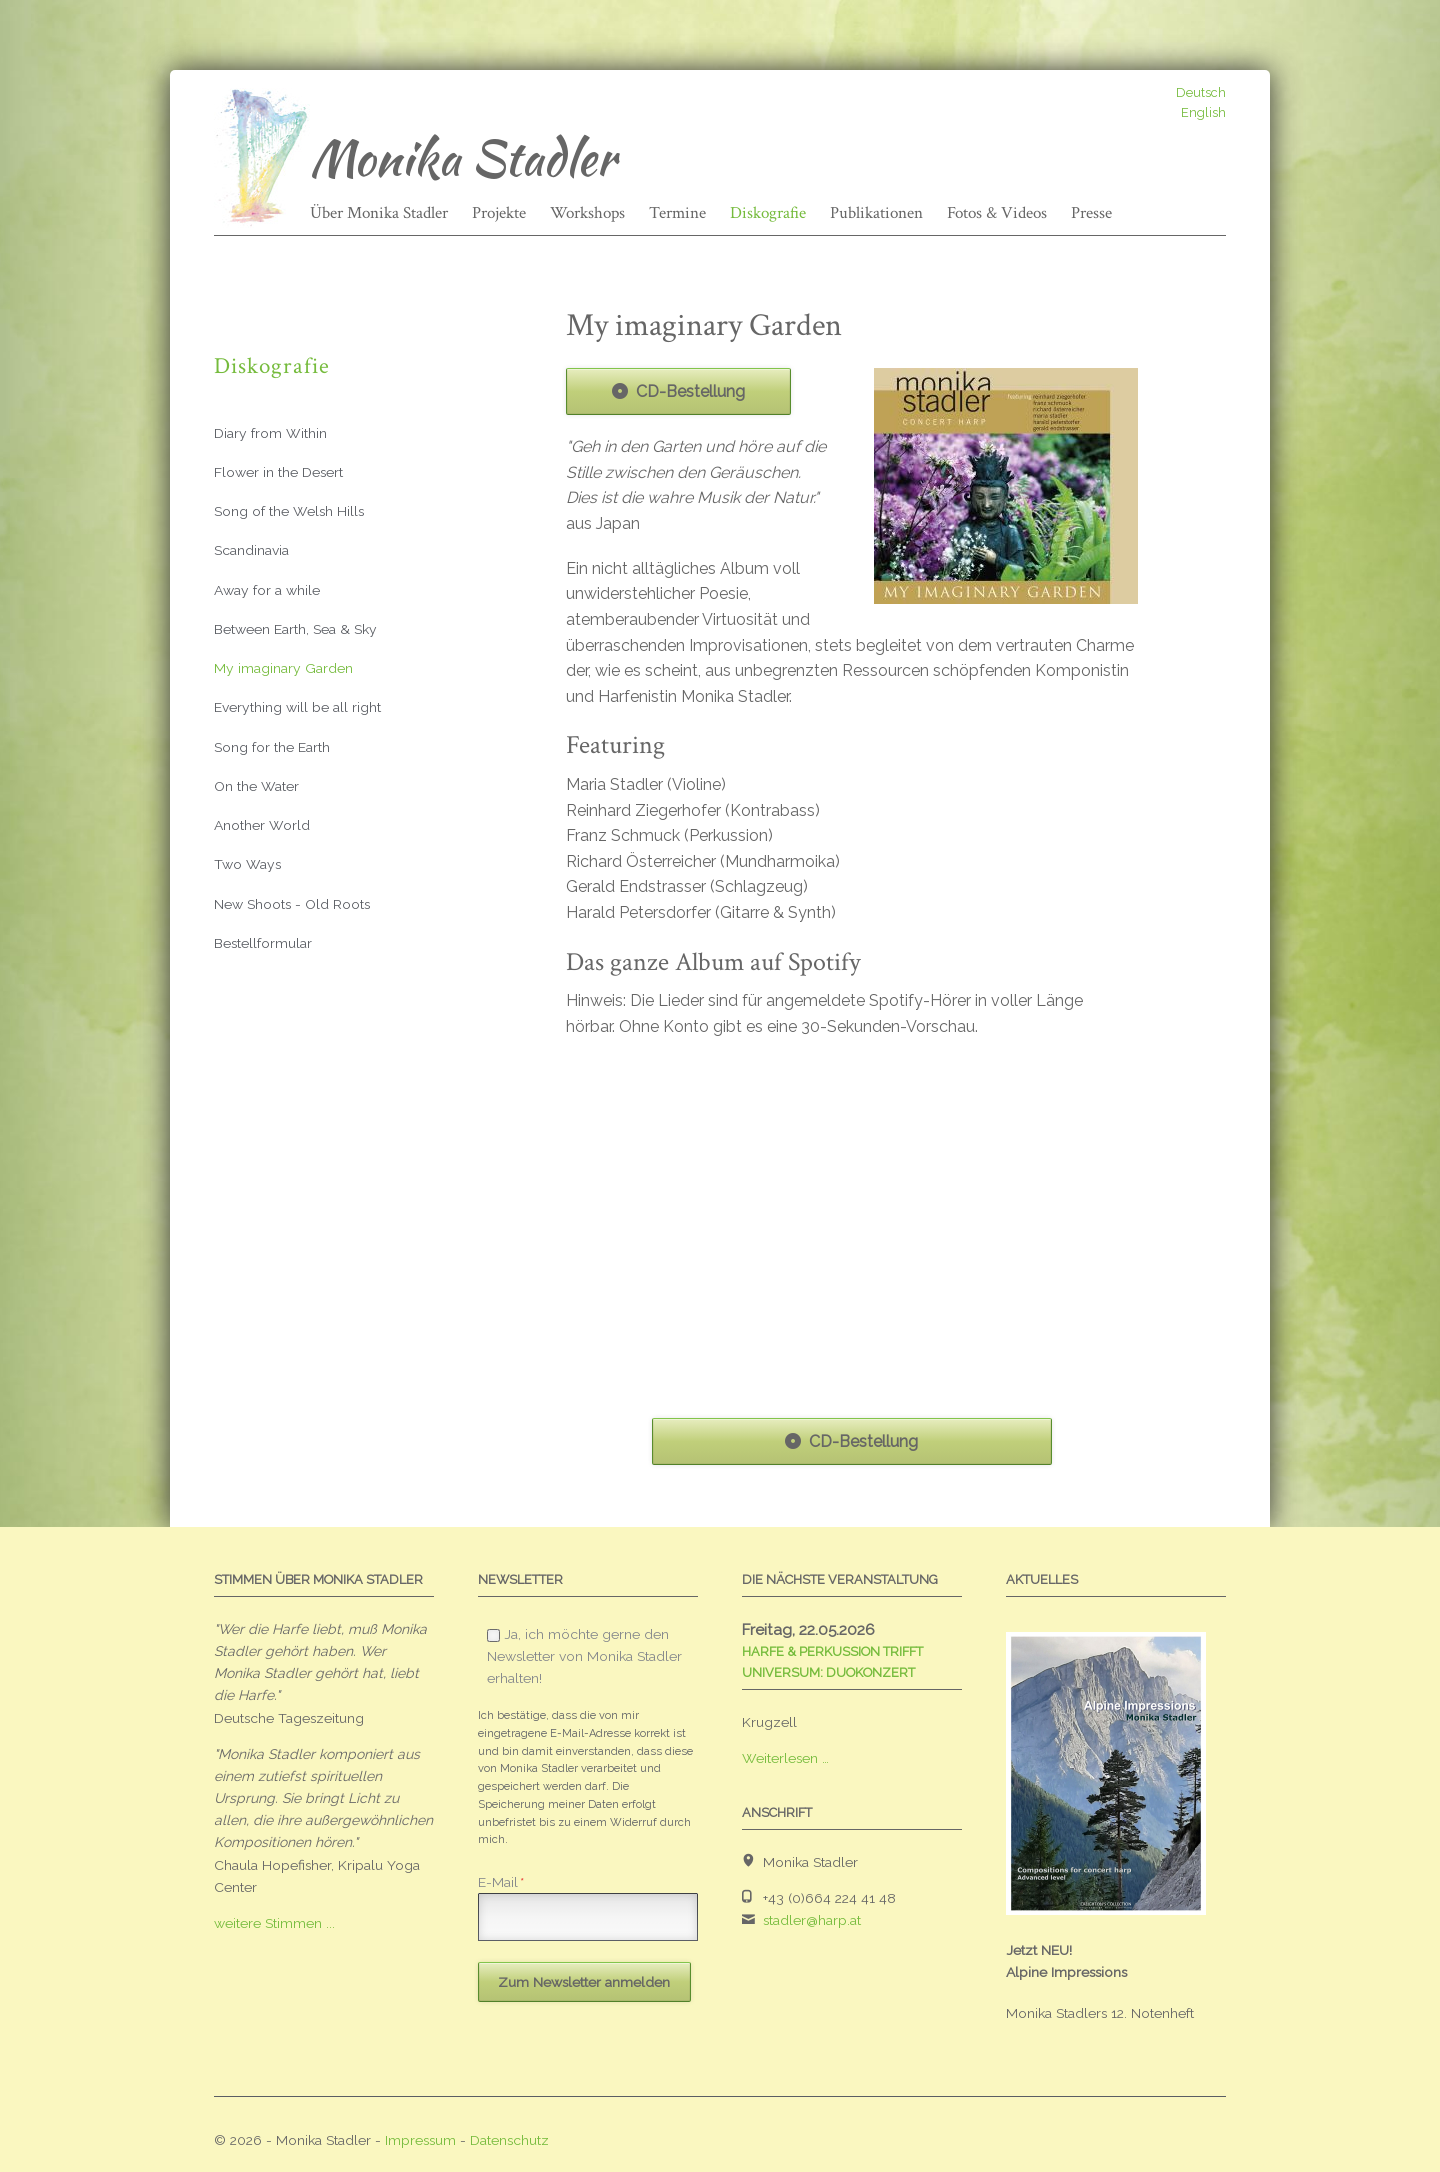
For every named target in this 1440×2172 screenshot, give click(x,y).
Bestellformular (263, 943)
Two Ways (247, 864)
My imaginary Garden (283, 668)
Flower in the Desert (278, 472)
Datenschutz (509, 2140)
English (1203, 112)
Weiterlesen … (785, 1758)
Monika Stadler (462, 158)
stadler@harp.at (812, 1920)
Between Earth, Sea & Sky (295, 629)
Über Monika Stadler (379, 213)
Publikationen (876, 213)
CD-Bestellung (690, 391)
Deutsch (1201, 92)
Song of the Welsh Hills (289, 511)
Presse (1091, 213)
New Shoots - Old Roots (292, 904)
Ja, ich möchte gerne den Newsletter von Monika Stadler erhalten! (584, 1656)
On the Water (256, 786)
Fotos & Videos (997, 213)
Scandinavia (251, 550)
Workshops (587, 213)
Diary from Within (270, 433)
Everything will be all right (297, 707)
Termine (677, 213)
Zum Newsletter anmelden (584, 1982)
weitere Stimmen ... (274, 1923)
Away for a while (267, 590)
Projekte (499, 213)
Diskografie (768, 213)
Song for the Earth (272, 747)
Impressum (420, 2140)
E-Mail (501, 1882)
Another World (262, 825)
